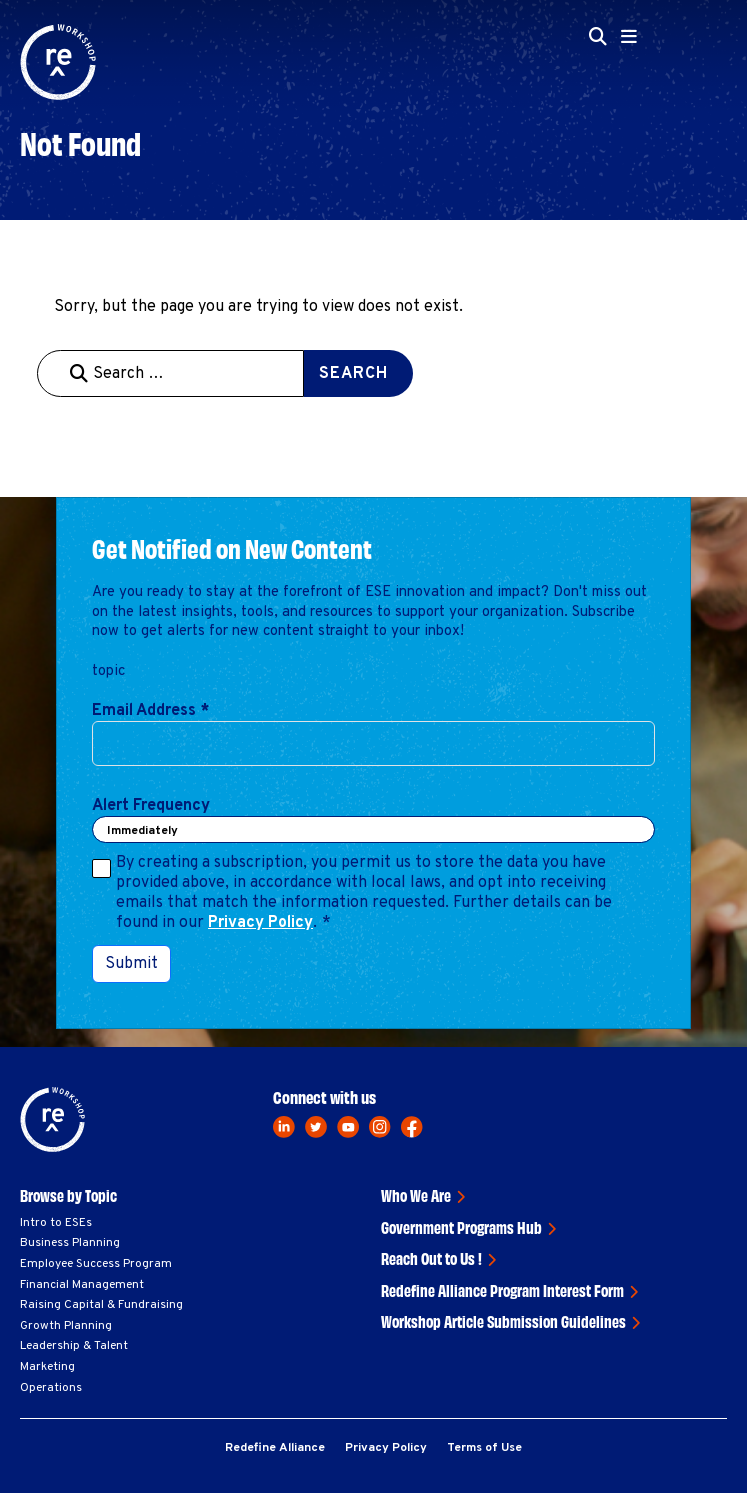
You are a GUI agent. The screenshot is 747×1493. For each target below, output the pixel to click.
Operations (51, 1388)
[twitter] (316, 1127)
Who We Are (416, 1195)
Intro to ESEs (56, 1223)
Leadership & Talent (74, 1346)
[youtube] (348, 1127)
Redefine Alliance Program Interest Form (502, 1290)
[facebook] (412, 1127)
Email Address (150, 711)
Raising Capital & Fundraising (101, 1305)
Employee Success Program (96, 1264)
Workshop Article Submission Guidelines (503, 1321)
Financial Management (82, 1285)
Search (353, 374)
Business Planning (70, 1243)
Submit (131, 964)
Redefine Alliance (275, 1448)
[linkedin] (284, 1127)
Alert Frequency (151, 806)
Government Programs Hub (461, 1227)
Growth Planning (66, 1326)
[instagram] (380, 1127)
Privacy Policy (260, 923)
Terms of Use (484, 1448)
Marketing (47, 1367)
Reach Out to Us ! (431, 1258)
